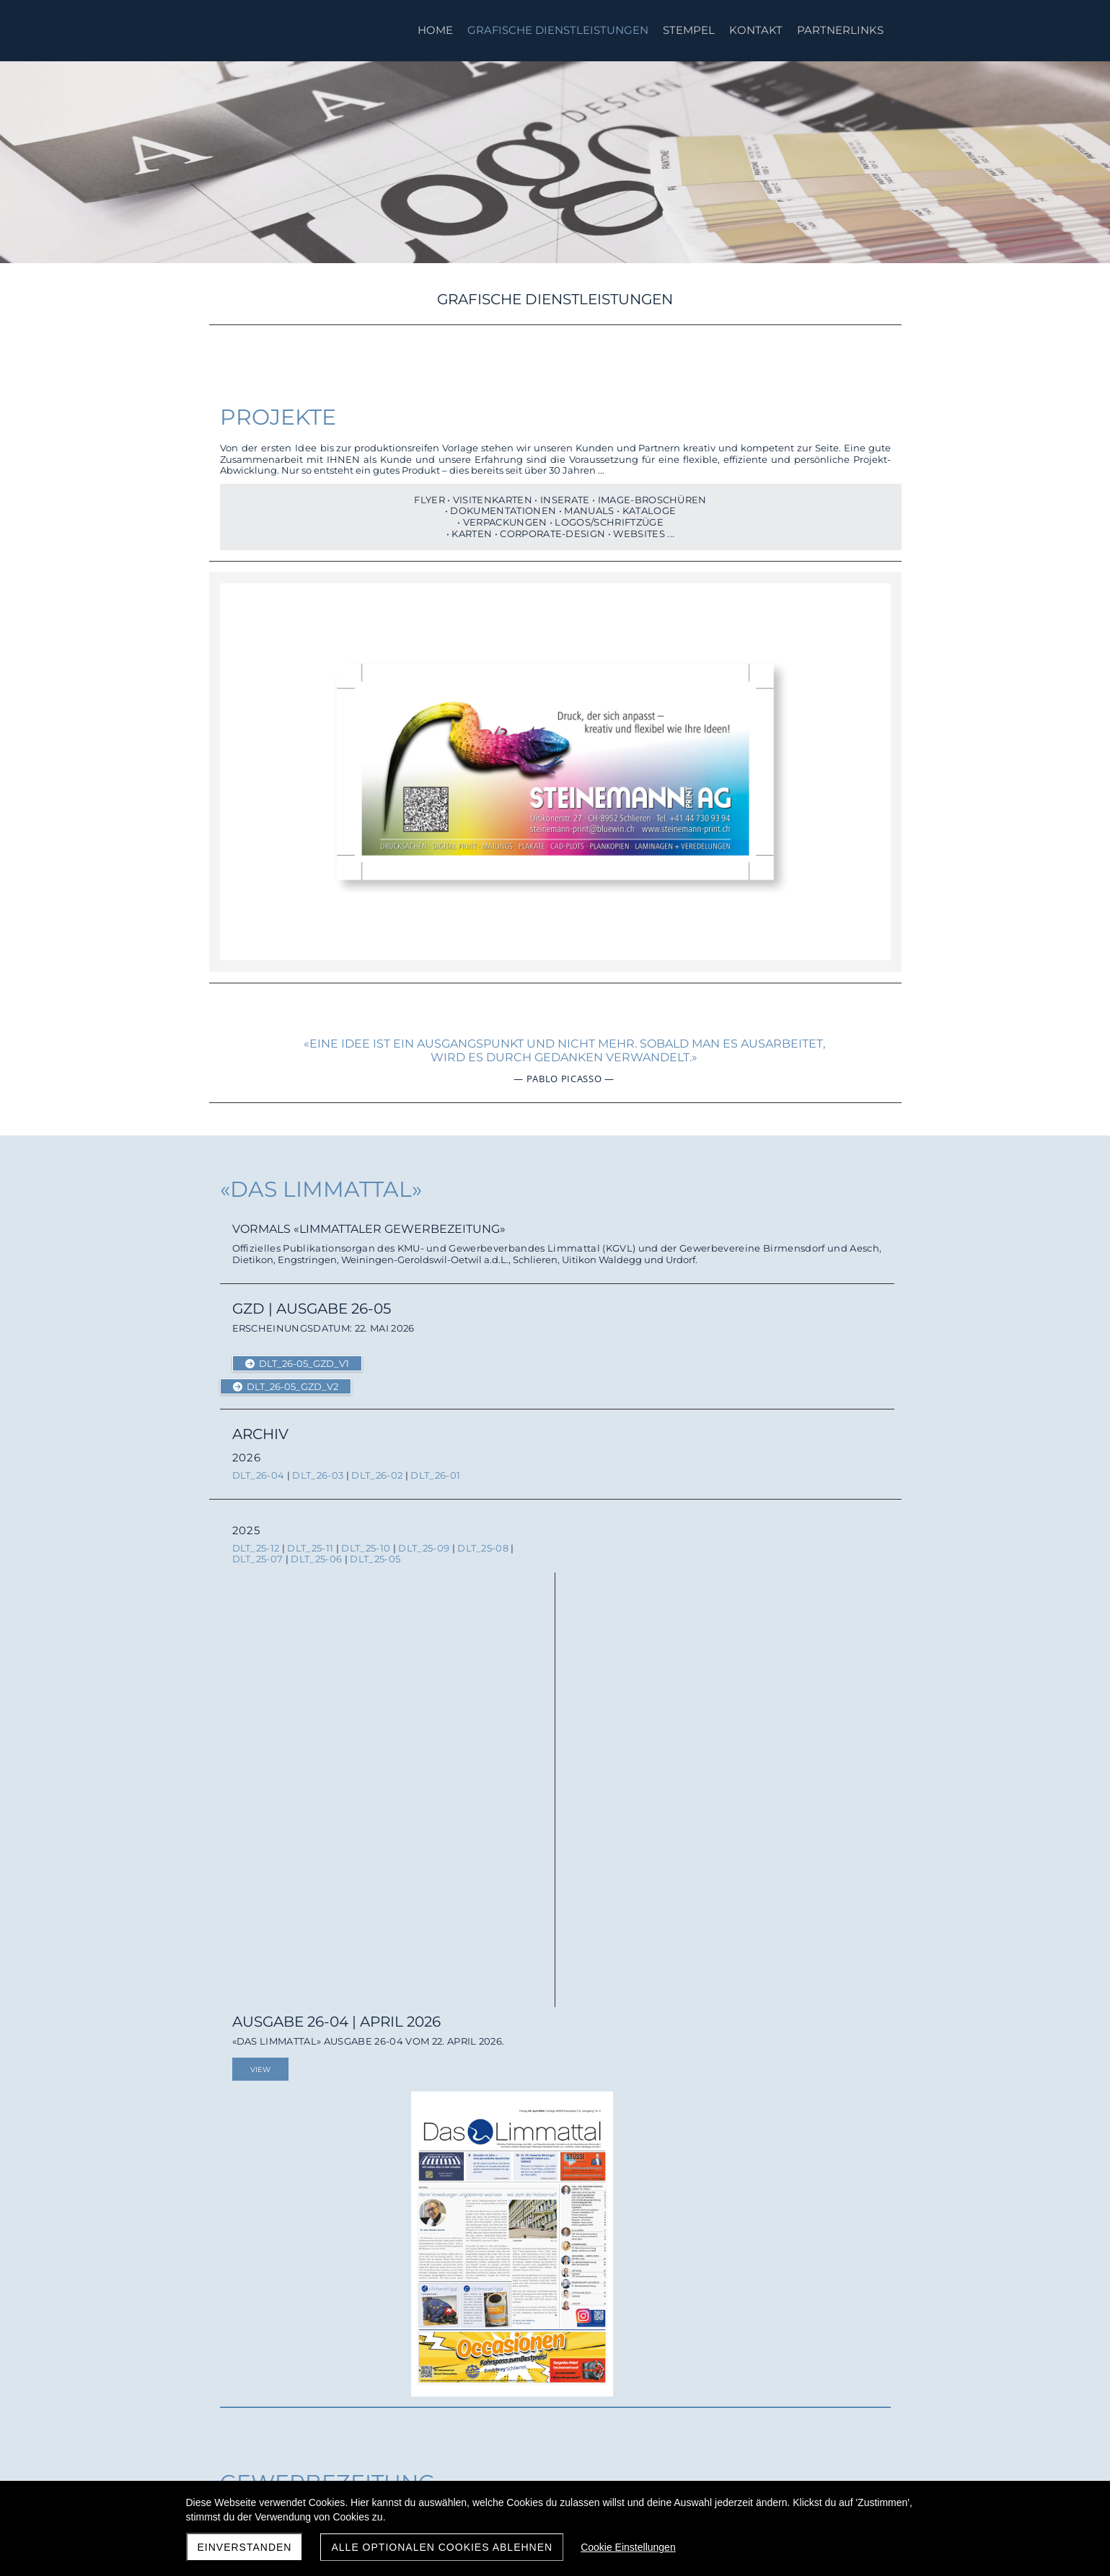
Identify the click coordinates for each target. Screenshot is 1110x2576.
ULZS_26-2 (316, 1988)
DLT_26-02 (376, 1467)
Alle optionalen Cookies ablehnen (441, 2547)
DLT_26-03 (317, 1467)
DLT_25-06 (316, 1551)
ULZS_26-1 (375, 1988)
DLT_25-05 (375, 1551)
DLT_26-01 (435, 1467)
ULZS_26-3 (257, 1988)
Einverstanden (245, 2547)
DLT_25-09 (423, 1540)
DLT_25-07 (257, 1551)
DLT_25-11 (310, 1540)
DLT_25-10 (365, 1540)
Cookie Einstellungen (628, 2547)
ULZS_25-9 (257, 2061)
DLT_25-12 (256, 1540)
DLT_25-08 (482, 1540)
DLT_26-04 (258, 1467)
